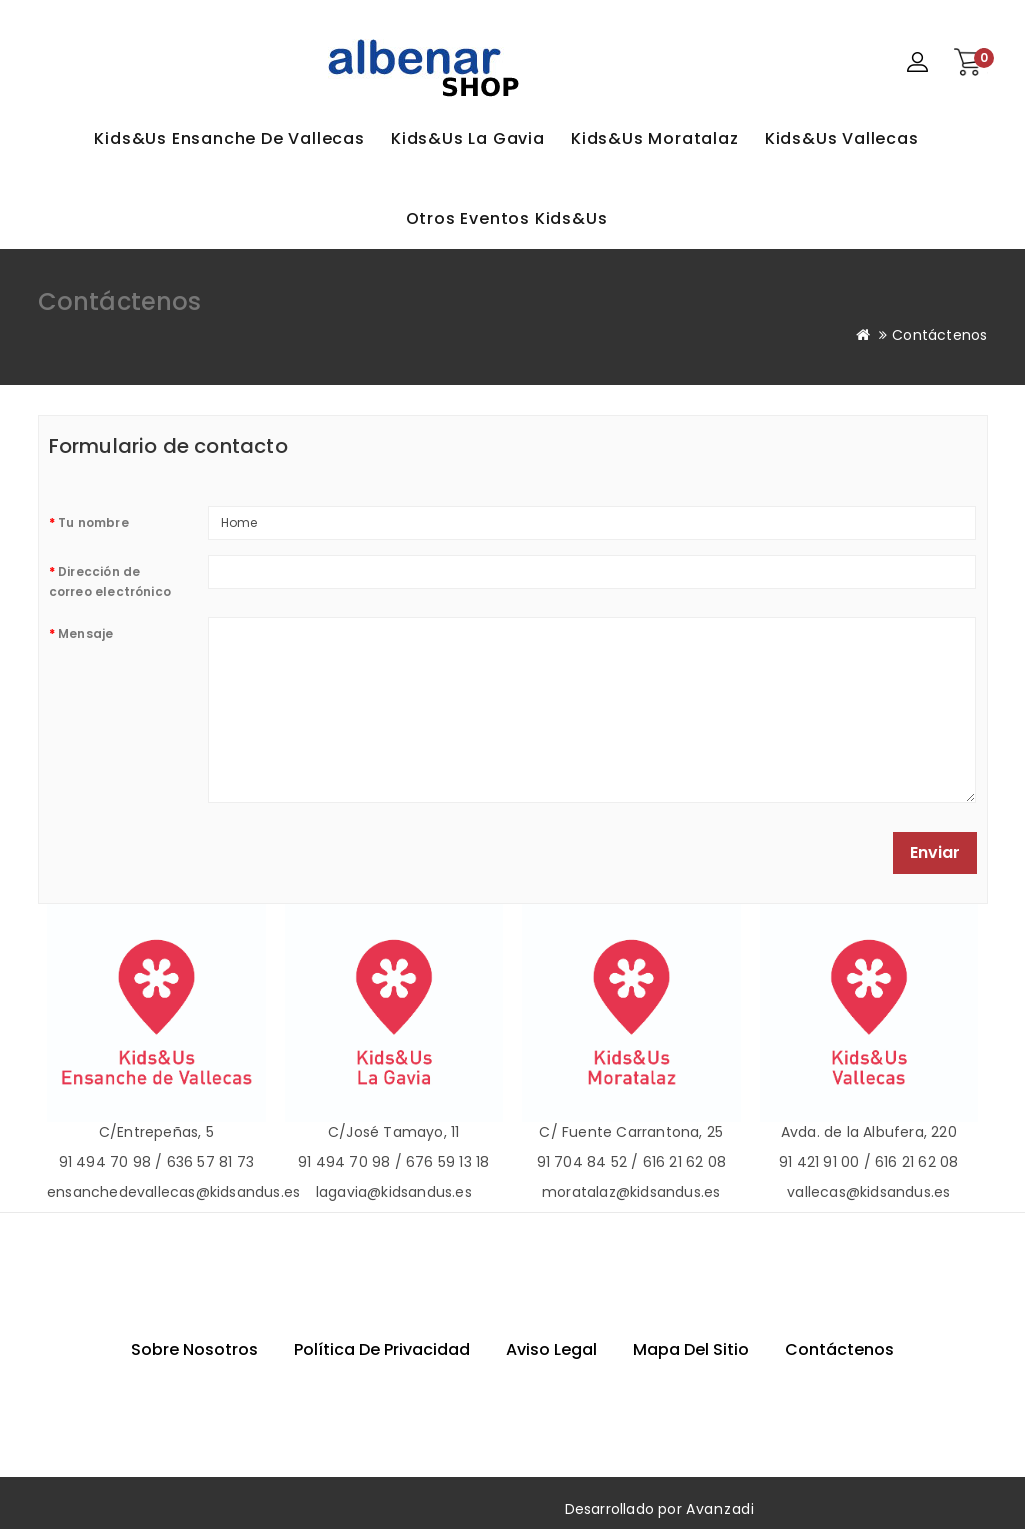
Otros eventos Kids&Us (507, 218)
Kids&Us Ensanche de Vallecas (229, 138)
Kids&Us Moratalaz (655, 138)
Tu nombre (93, 522)
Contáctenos (939, 335)
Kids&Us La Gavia (468, 138)
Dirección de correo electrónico (110, 581)
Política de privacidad (382, 1349)
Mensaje (85, 633)
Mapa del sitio (691, 1349)
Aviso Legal (551, 1349)
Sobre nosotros (194, 1349)
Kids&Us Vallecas (842, 138)
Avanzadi (720, 1509)
